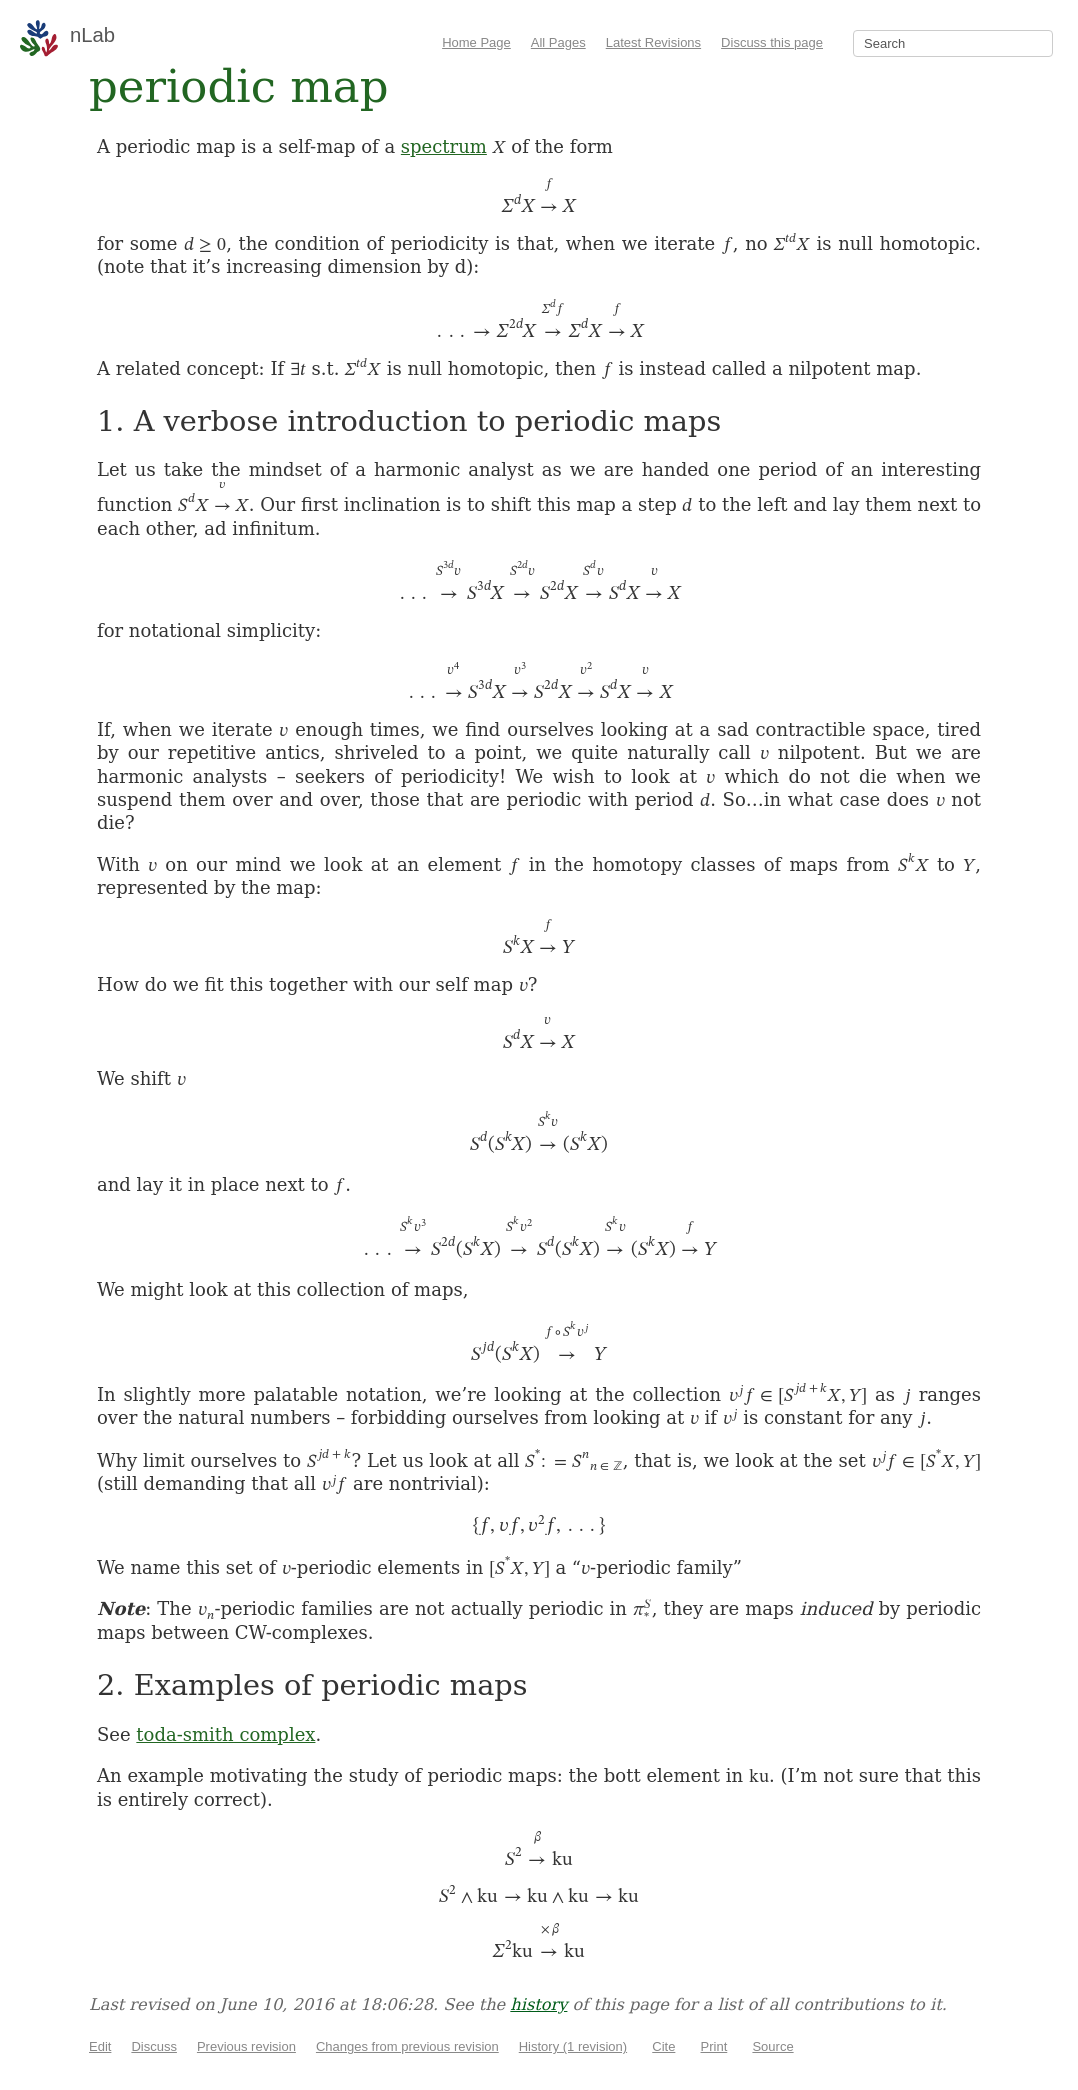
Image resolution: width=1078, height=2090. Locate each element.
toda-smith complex (225, 1734)
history (538, 2004)
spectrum (444, 146)
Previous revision (246, 2046)
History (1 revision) (573, 2046)
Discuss (154, 2046)
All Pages (558, 42)
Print (714, 2046)
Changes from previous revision (407, 2046)
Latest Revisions (653, 42)
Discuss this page (772, 42)
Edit (100, 2046)
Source (772, 2046)
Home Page (476, 42)
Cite (663, 2046)
